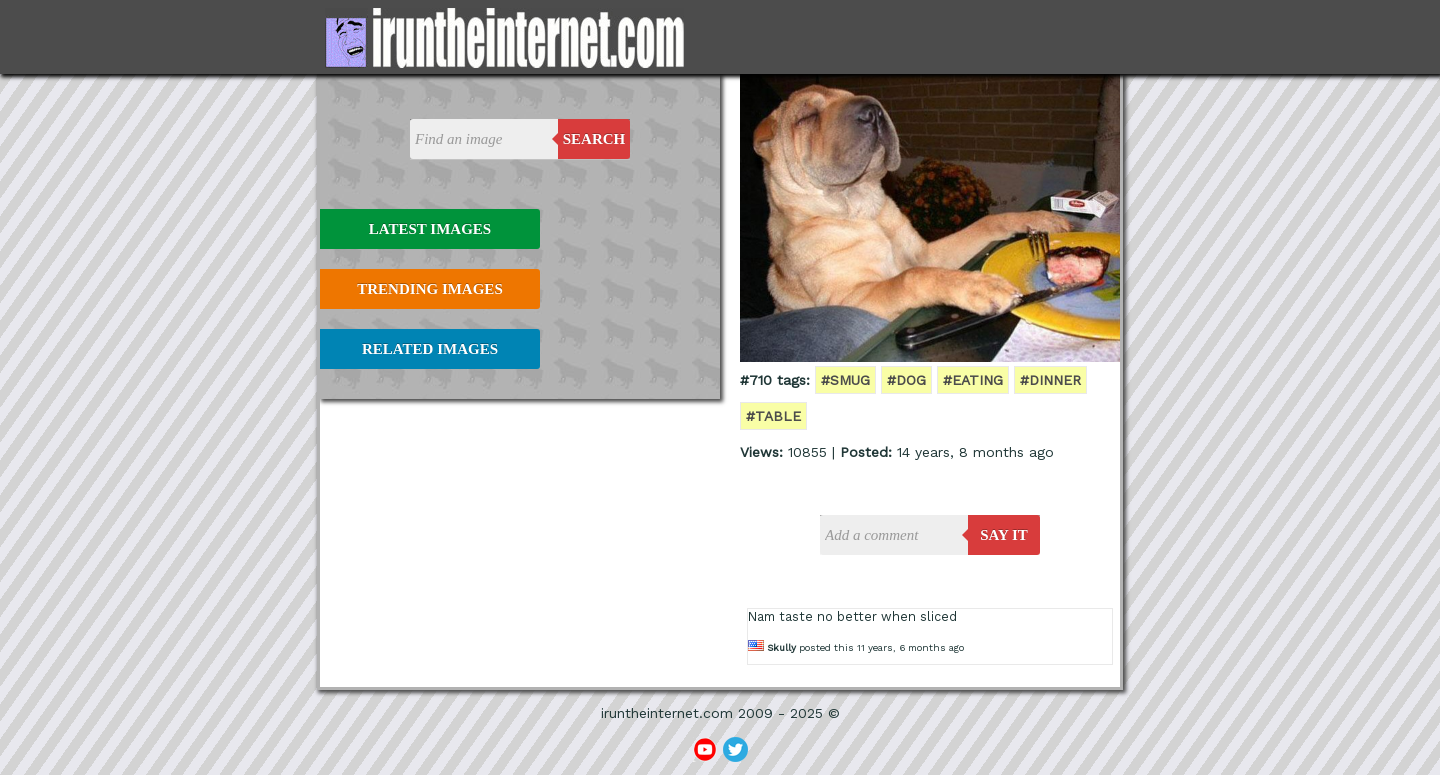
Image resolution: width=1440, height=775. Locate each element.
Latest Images (430, 229)
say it (1004, 535)
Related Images (430, 349)
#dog (906, 380)
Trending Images (429, 289)
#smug (845, 380)
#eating (973, 380)
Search (594, 139)
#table (773, 416)
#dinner (1050, 380)
